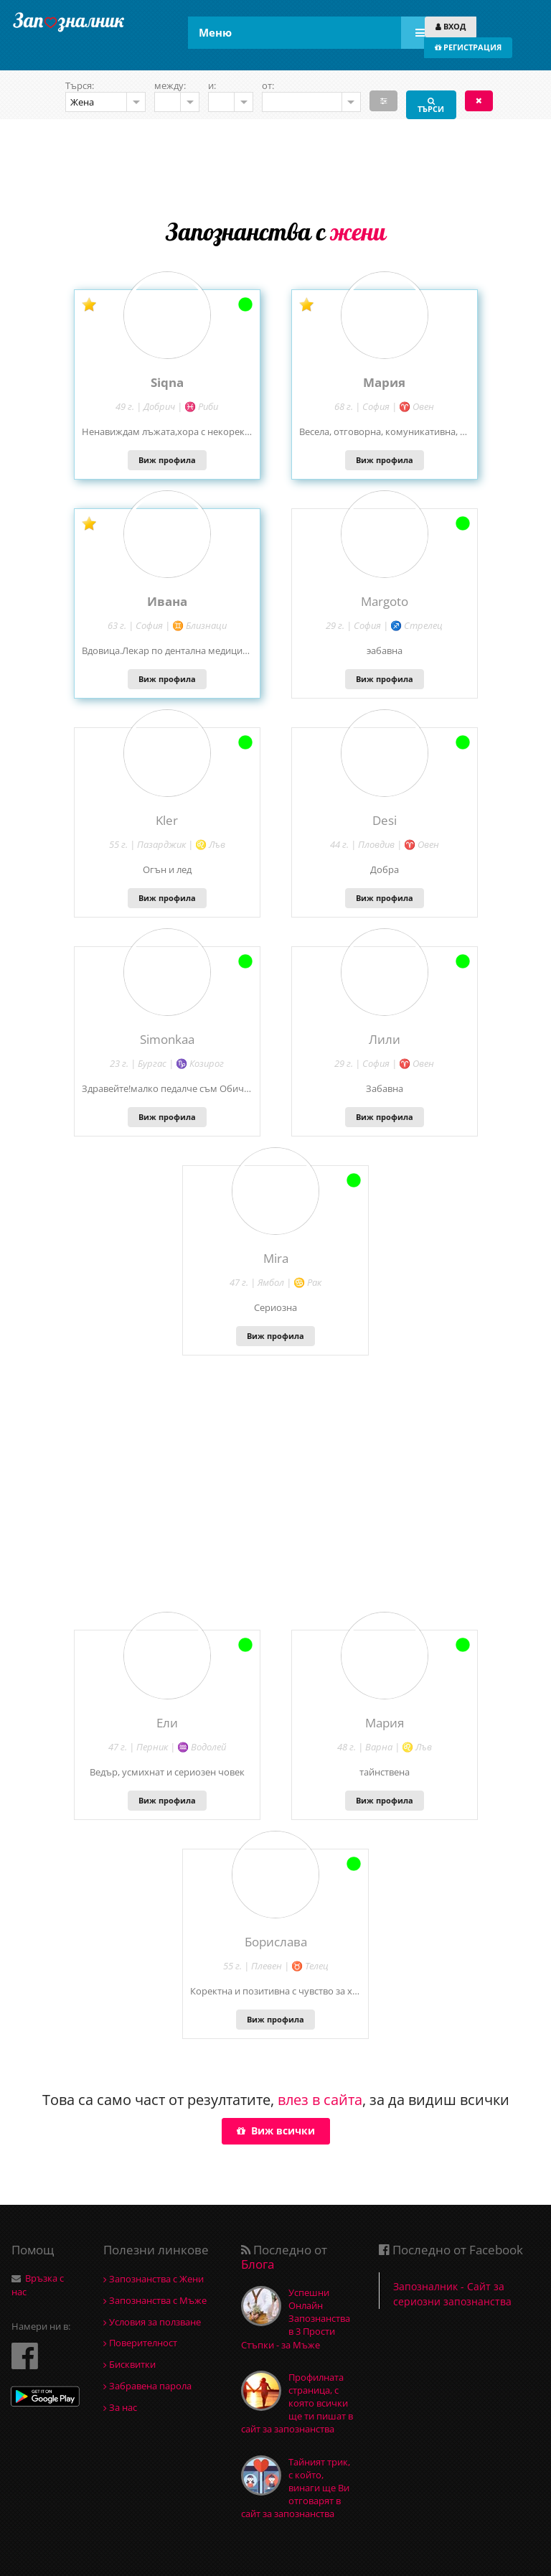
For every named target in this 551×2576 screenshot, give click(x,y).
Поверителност (140, 2342)
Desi (384, 820)
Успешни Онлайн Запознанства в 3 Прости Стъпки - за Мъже (295, 2318)
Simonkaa (167, 1039)
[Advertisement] (275, 166)
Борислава (276, 1941)
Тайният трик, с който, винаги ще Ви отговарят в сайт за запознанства (295, 2488)
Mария (384, 382)
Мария (384, 1722)
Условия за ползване (152, 2321)
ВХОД (450, 26)
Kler (167, 820)
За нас (120, 2407)
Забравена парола (147, 2385)
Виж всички (276, 2130)
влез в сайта (320, 2099)
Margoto (384, 601)
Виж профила (167, 459)
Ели (167, 1722)
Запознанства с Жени (153, 2278)
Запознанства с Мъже (155, 2300)
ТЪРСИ (431, 104)
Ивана (167, 601)
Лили (384, 1039)
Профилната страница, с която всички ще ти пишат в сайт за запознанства (297, 2403)
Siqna (167, 382)
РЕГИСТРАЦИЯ (468, 47)
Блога (257, 2264)
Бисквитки (129, 2364)
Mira (275, 1258)
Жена (82, 101)
